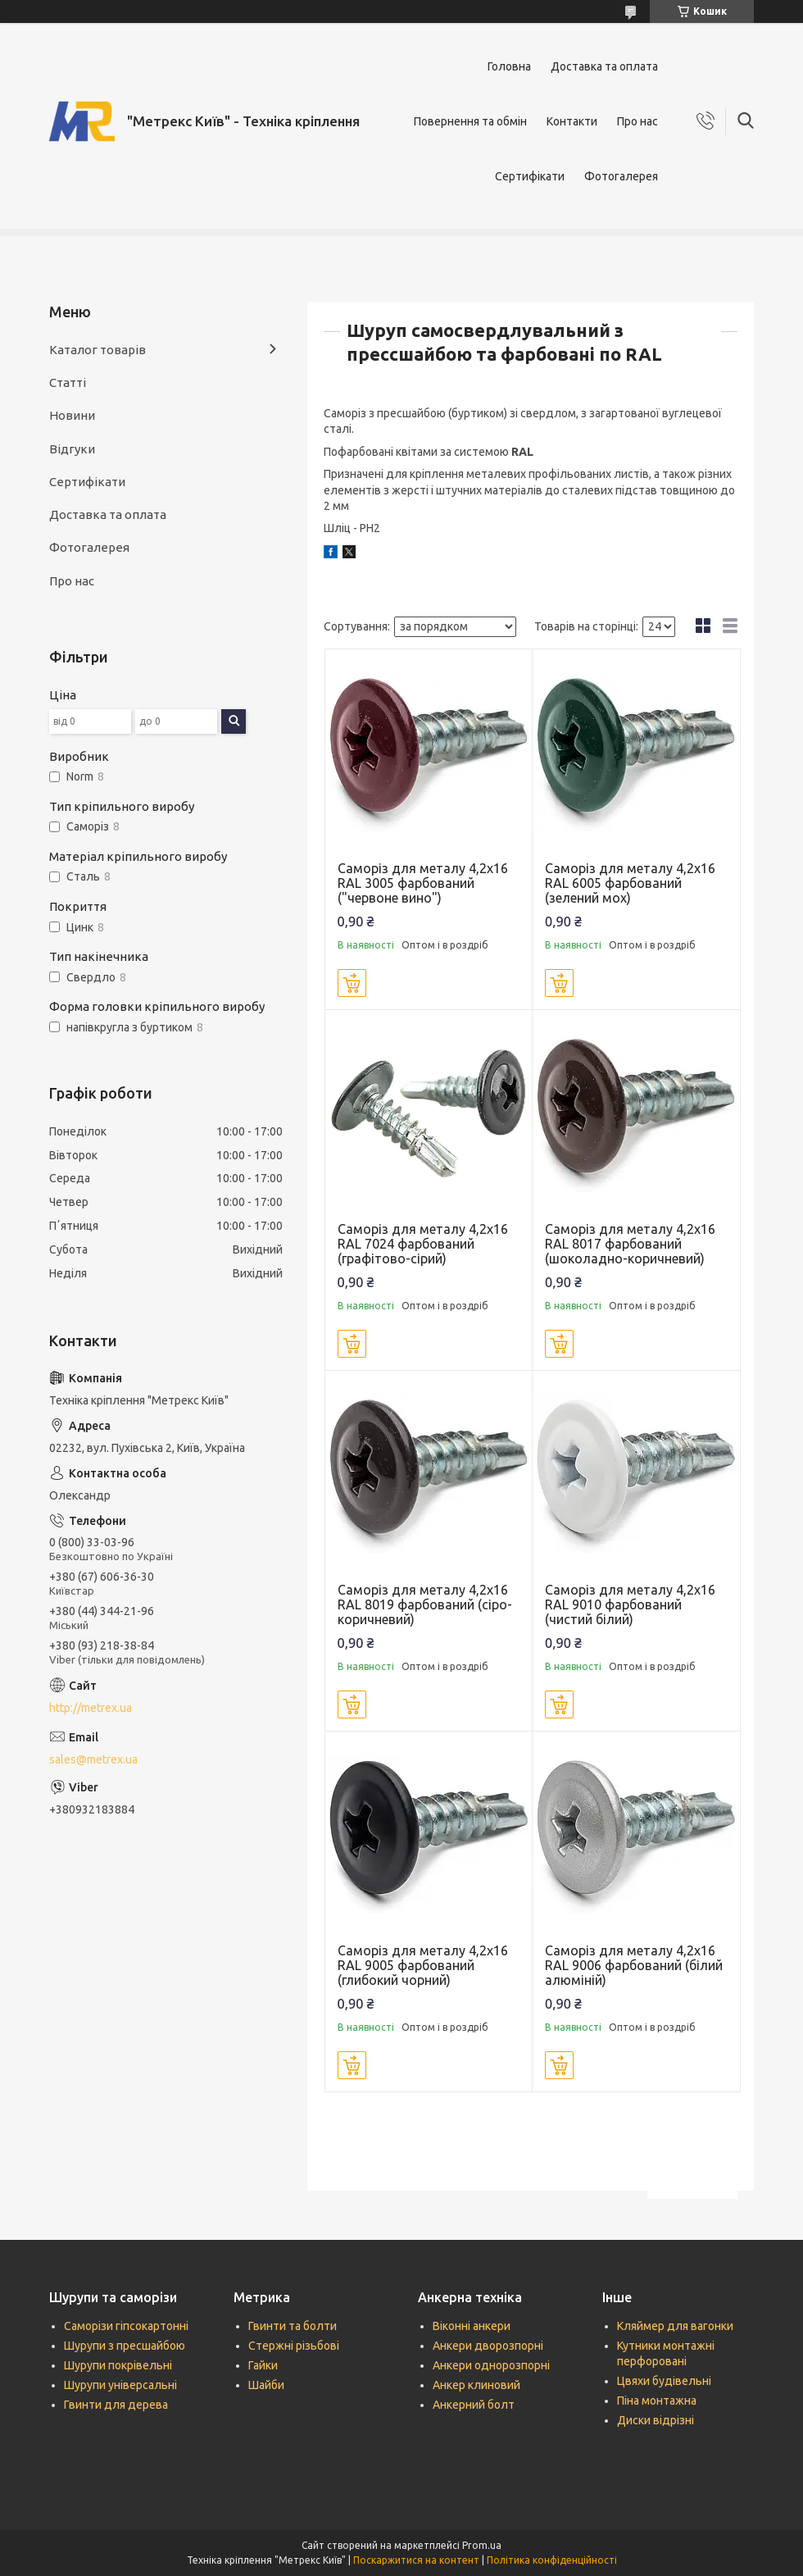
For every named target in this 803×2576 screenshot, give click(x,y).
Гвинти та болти (292, 2326)
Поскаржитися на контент (416, 2560)
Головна (509, 66)
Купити (352, 983)
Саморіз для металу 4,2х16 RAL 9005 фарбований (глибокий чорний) (423, 1965)
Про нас (637, 121)
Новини (72, 415)
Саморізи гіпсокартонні (126, 2326)
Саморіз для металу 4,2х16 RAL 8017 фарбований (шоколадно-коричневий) (630, 1244)
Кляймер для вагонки (675, 2326)
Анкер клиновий (476, 2385)
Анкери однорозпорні (491, 2365)
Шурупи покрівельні (118, 2365)
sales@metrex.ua (93, 1759)
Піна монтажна (656, 2400)
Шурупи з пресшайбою (124, 2345)
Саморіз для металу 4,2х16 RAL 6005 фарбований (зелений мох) (630, 883)
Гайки (263, 2365)
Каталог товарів (97, 350)
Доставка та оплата (604, 66)
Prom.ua (481, 2545)
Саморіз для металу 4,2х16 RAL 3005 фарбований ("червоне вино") (423, 883)
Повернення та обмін (470, 121)
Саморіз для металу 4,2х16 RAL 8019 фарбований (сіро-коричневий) (425, 1604)
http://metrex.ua (90, 1707)
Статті (67, 382)
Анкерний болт (474, 2404)
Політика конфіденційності (552, 2560)
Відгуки (72, 449)
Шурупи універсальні (120, 2385)
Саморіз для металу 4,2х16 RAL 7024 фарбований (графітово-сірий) (423, 1244)
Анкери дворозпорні (488, 2345)
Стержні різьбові (293, 2345)
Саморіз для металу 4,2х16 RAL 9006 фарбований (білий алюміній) (634, 1965)
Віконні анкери (471, 2326)
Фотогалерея (621, 176)
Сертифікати (530, 176)
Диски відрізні (655, 2420)
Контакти (572, 121)
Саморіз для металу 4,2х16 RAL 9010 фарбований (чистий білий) (630, 1604)
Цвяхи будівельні (664, 2380)
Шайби (266, 2385)
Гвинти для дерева (116, 2404)
